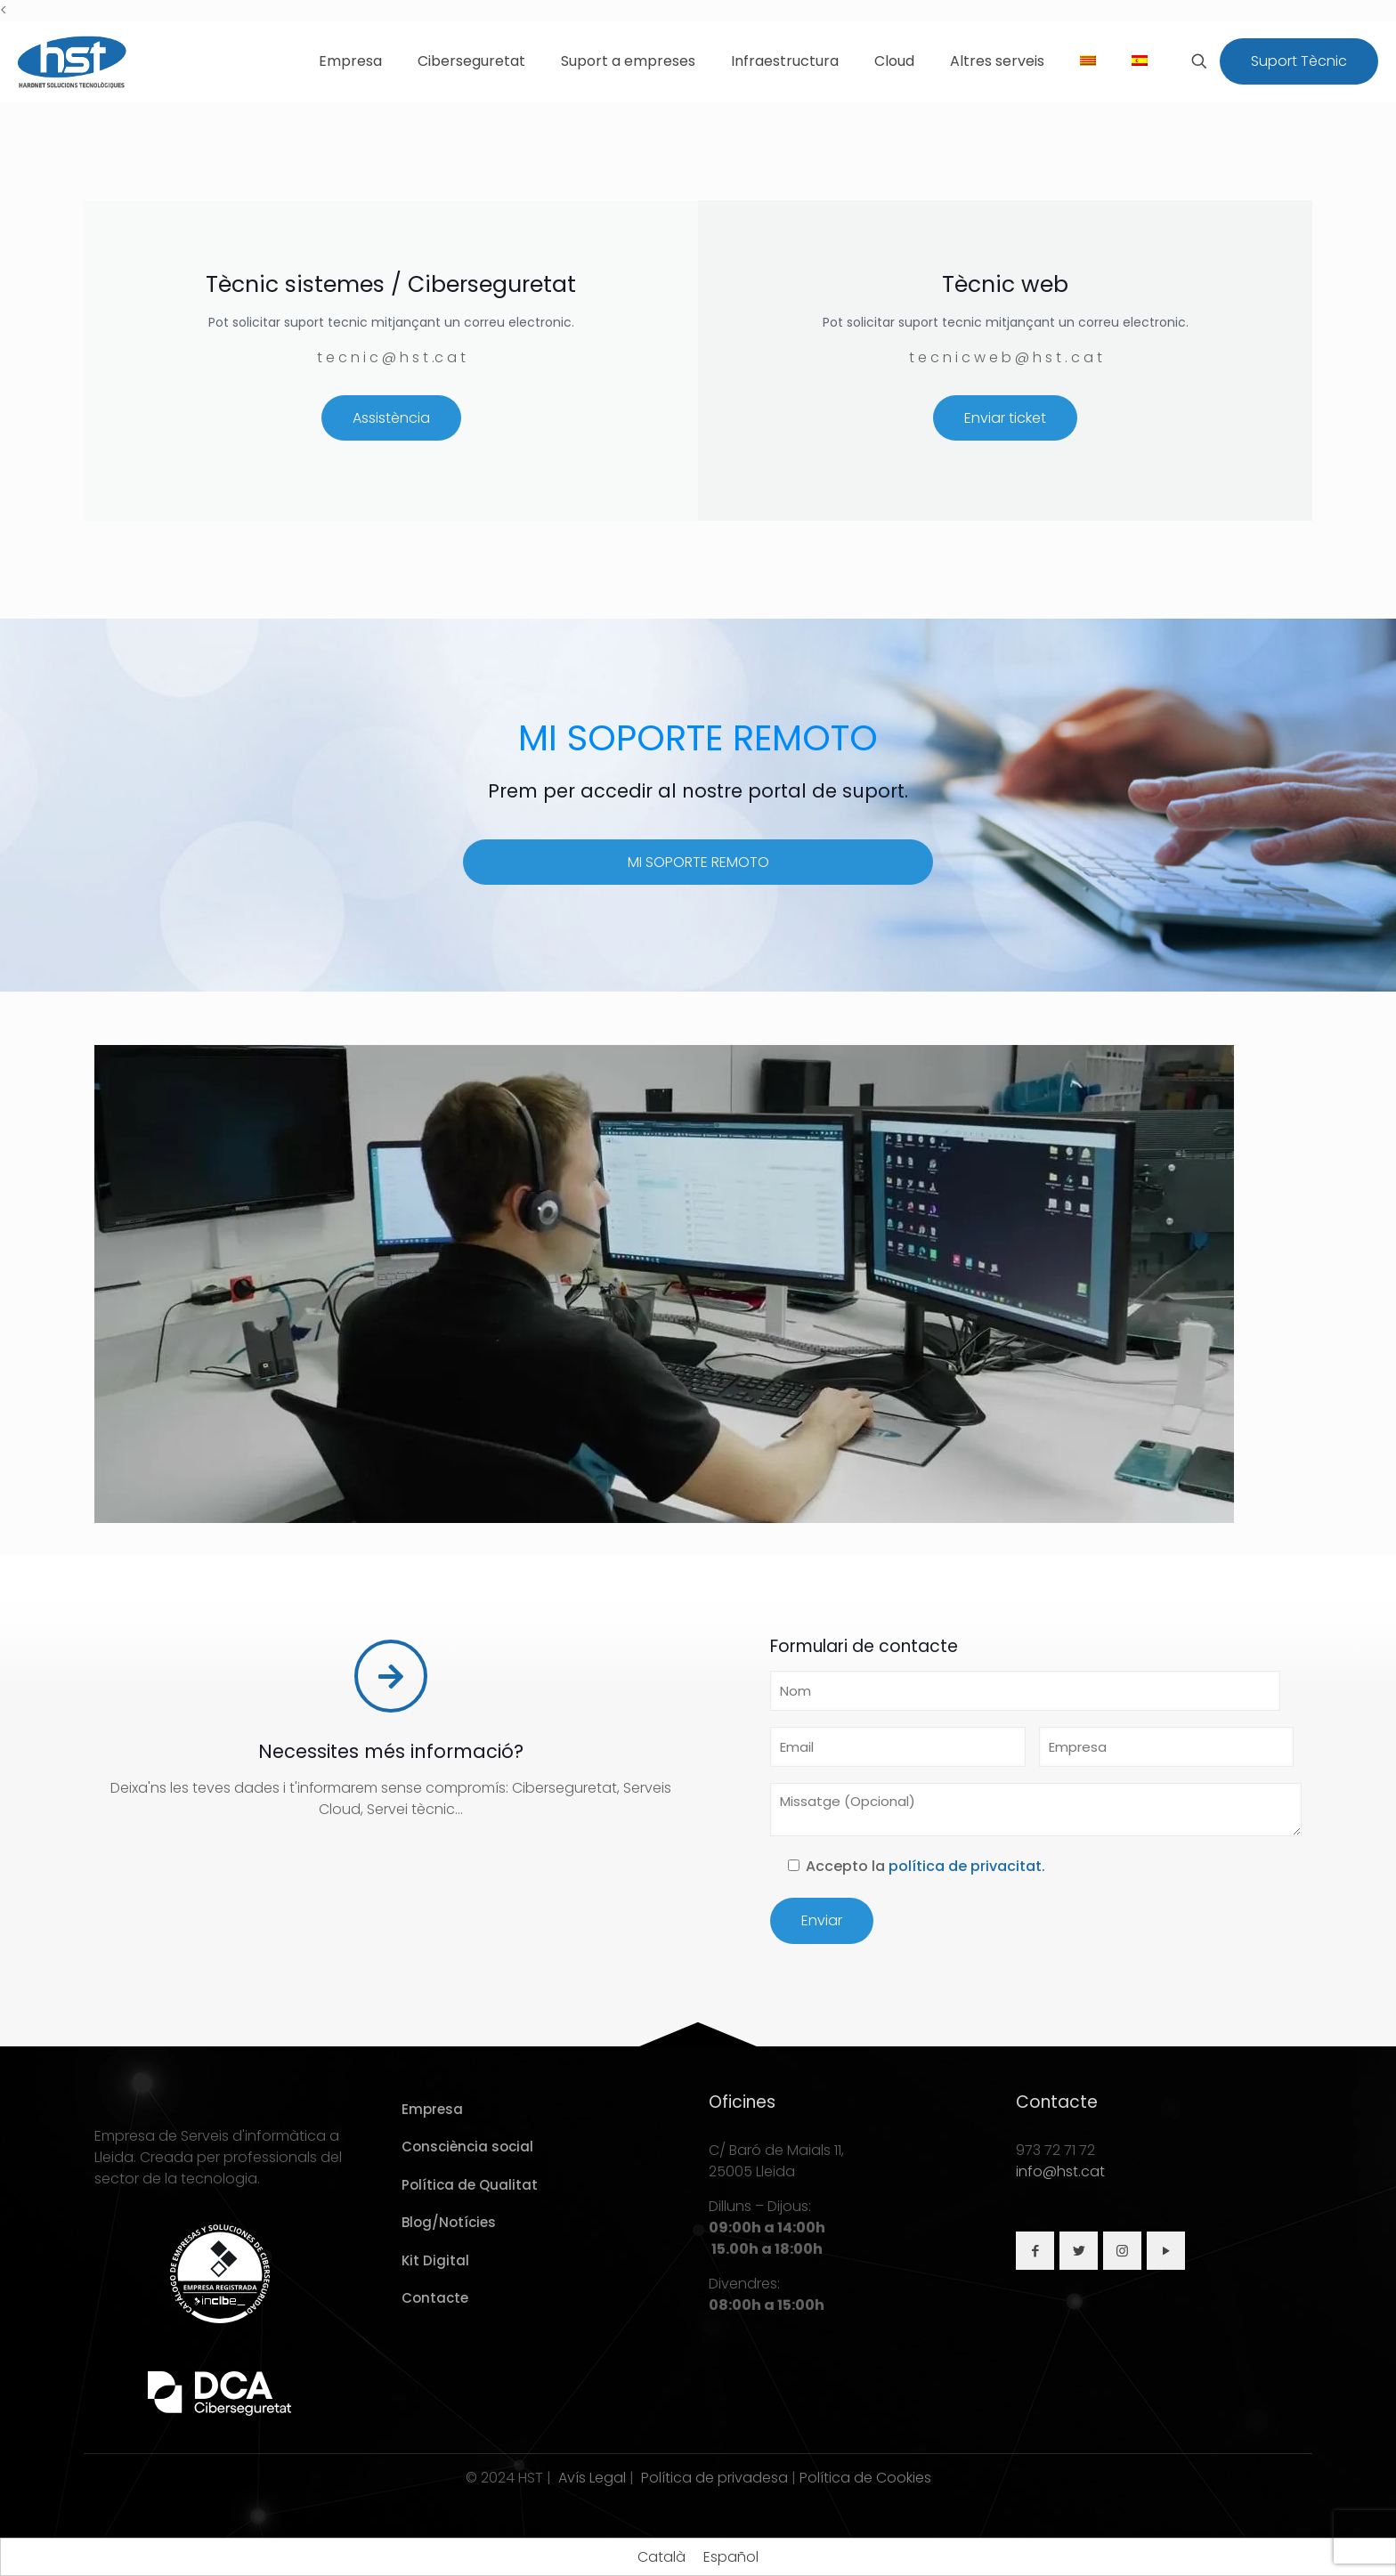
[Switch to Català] (661, 2557)
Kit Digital (435, 2260)
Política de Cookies (865, 2477)
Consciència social (467, 2146)
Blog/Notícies (449, 2222)
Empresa (432, 2109)
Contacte (435, 2297)
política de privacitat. (967, 1866)
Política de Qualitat (470, 2184)
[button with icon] (1035, 2251)
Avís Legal (592, 2477)
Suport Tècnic (1299, 61)
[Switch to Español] (730, 2557)
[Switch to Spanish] (1139, 61)
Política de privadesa (714, 2477)
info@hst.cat (1060, 2171)
